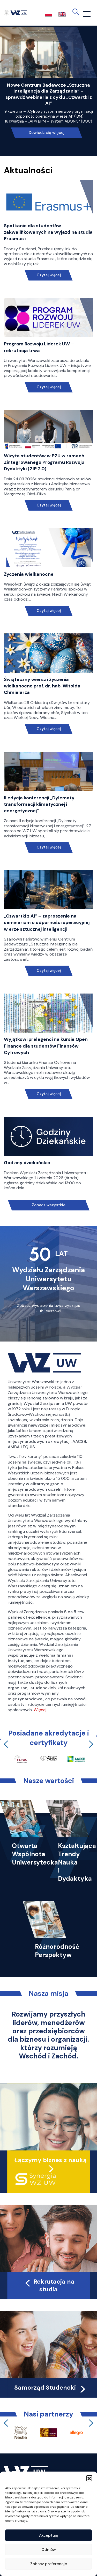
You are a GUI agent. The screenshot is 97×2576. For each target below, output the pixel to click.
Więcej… (41, 1710)
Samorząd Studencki (50, 2387)
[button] (89, 2478)
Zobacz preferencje (48, 2563)
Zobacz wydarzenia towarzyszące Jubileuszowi (48, 1308)
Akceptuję (48, 2535)
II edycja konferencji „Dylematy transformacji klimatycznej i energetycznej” (39, 804)
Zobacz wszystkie (48, 1205)
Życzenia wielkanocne (29, 574)
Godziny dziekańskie (27, 1163)
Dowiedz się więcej (46, 132)
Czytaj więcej (48, 275)
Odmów (48, 2549)
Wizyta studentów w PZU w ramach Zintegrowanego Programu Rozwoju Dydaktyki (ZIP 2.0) (44, 462)
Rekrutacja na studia (49, 2285)
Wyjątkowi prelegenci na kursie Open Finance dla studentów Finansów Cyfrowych (46, 1045)
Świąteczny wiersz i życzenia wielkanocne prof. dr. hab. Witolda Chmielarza (42, 685)
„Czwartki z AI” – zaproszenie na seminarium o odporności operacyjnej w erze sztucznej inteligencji (46, 922)
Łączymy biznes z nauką (50, 2160)
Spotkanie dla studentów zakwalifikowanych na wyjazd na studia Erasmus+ (48, 232)
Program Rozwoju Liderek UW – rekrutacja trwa (39, 347)
